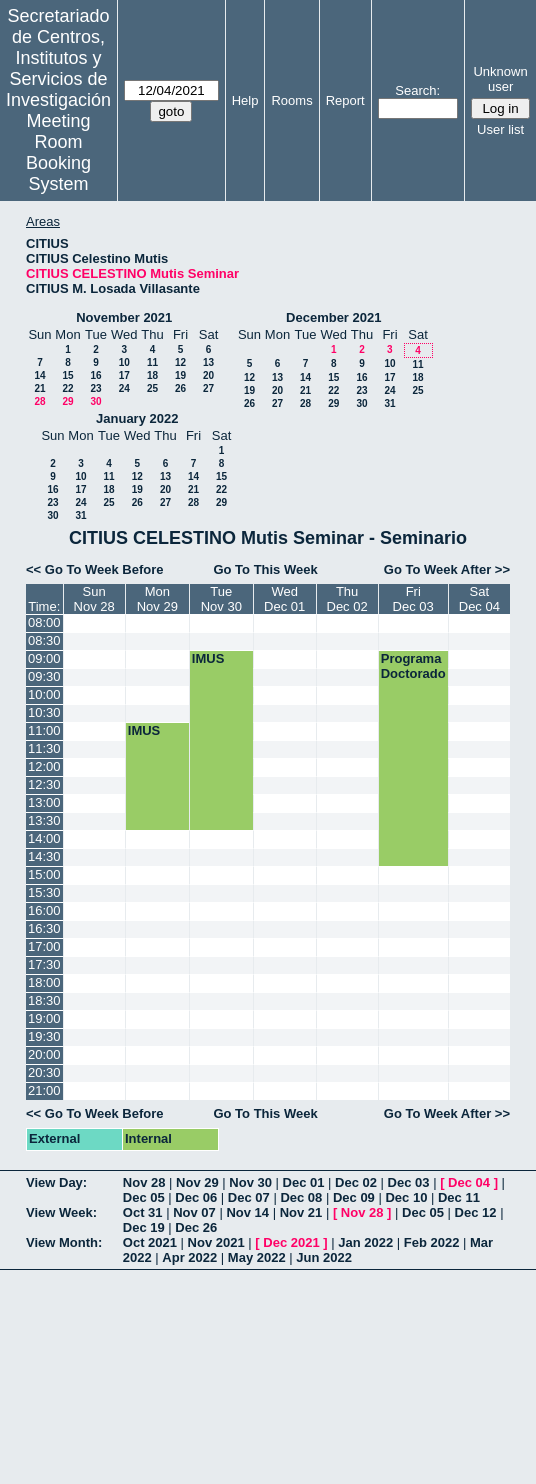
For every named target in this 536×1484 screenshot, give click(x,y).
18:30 (44, 1000)
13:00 (44, 802)
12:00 (44, 766)
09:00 (44, 658)
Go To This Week (265, 569)
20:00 (44, 1054)
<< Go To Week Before (95, 569)
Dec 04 (469, 1182)
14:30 (44, 856)
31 (389, 403)
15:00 (44, 874)
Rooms (291, 100)
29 (67, 401)
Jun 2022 (324, 1257)
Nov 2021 (216, 1242)
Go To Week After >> (447, 569)
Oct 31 (143, 1212)
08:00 (44, 622)
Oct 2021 (150, 1242)
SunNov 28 (94, 599)
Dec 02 (356, 1182)
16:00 (44, 910)
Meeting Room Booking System (58, 152)
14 (39, 375)
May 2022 (257, 1257)
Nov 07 (194, 1212)
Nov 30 (250, 1182)
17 (124, 375)
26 (180, 388)
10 (124, 362)
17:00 (44, 946)
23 (95, 388)
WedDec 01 (284, 599)
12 (180, 362)
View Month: (64, 1242)
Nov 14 (247, 1212)
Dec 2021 (291, 1242)
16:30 (44, 928)
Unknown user (500, 79)
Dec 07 (249, 1197)
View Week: (61, 1212)
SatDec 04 (479, 599)
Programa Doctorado (413, 666)
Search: (417, 90)
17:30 (44, 964)
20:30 (44, 1072)
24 (124, 388)
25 (152, 388)
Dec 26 (196, 1227)
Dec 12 (476, 1212)
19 (180, 375)
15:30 (44, 892)
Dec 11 (459, 1197)
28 (39, 401)
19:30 (44, 1036)
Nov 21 (301, 1212)
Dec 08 (301, 1197)
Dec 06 (196, 1197)
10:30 (44, 712)
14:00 (44, 838)
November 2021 (124, 317)
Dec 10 (406, 1197)
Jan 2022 (365, 1242)
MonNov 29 (157, 599)
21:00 (44, 1090)
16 (95, 375)
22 (67, 388)
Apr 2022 (189, 1257)
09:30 (44, 676)
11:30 (44, 748)
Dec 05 (144, 1197)
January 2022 (137, 418)
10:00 (44, 694)
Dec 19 (144, 1227)
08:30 (44, 640)
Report (345, 100)
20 (208, 375)
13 (208, 362)
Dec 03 (409, 1182)
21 (39, 388)
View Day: (56, 1182)
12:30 (44, 784)
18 (152, 375)
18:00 (44, 982)
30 (95, 401)
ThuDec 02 (347, 599)
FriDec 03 (413, 599)
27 (208, 388)
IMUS (208, 658)
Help (245, 100)
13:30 (44, 820)
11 (152, 362)
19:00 (44, 1018)
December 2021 (333, 317)
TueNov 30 (221, 599)
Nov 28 (144, 1182)
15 (67, 375)
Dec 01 (304, 1182)
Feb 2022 (432, 1242)
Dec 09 (354, 1197)
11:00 (44, 730)
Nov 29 (197, 1182)
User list (500, 129)
